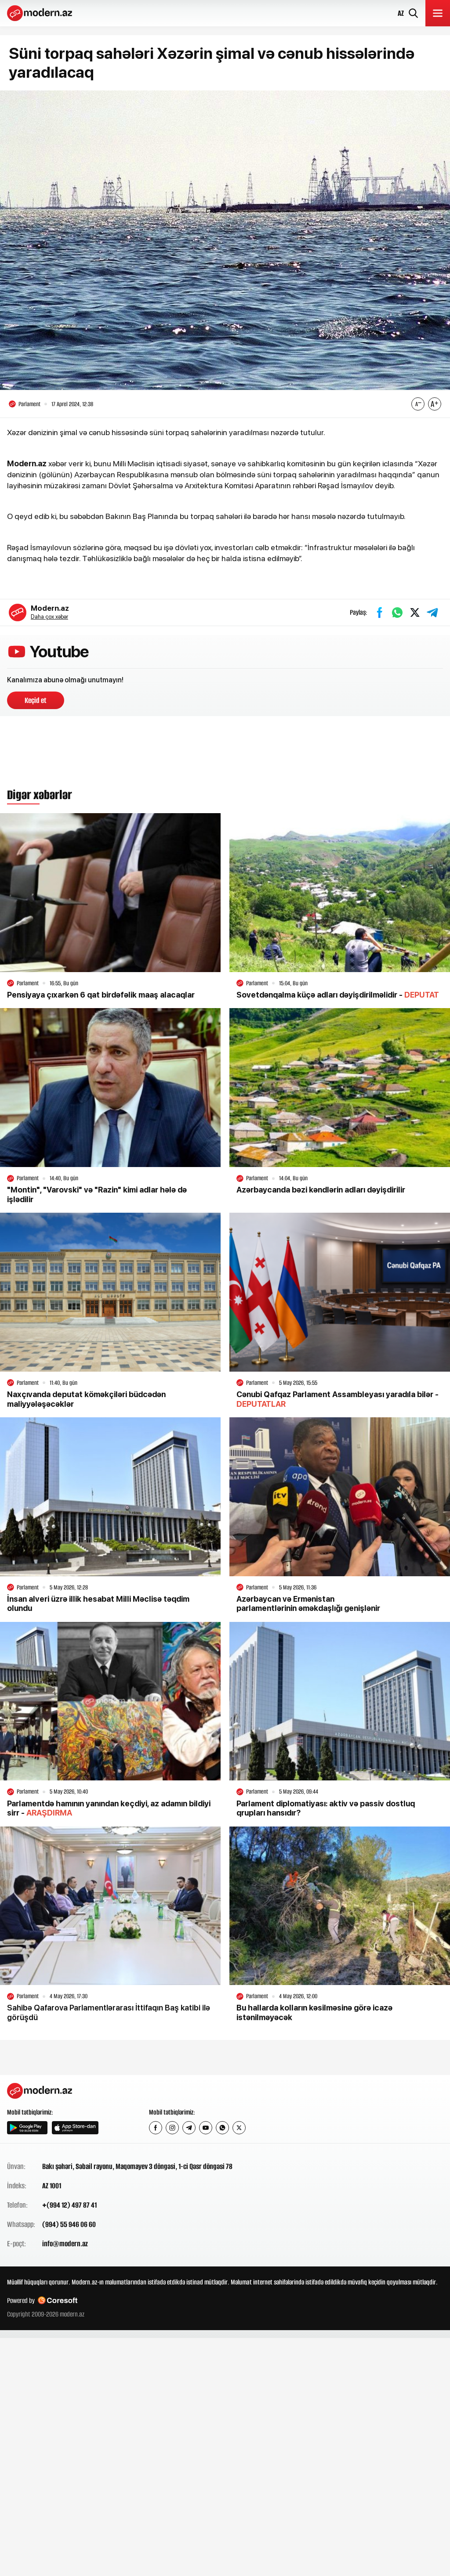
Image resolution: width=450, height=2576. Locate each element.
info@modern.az (65, 2248)
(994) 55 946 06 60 (69, 2228)
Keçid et (36, 704)
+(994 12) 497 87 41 (69, 2209)
